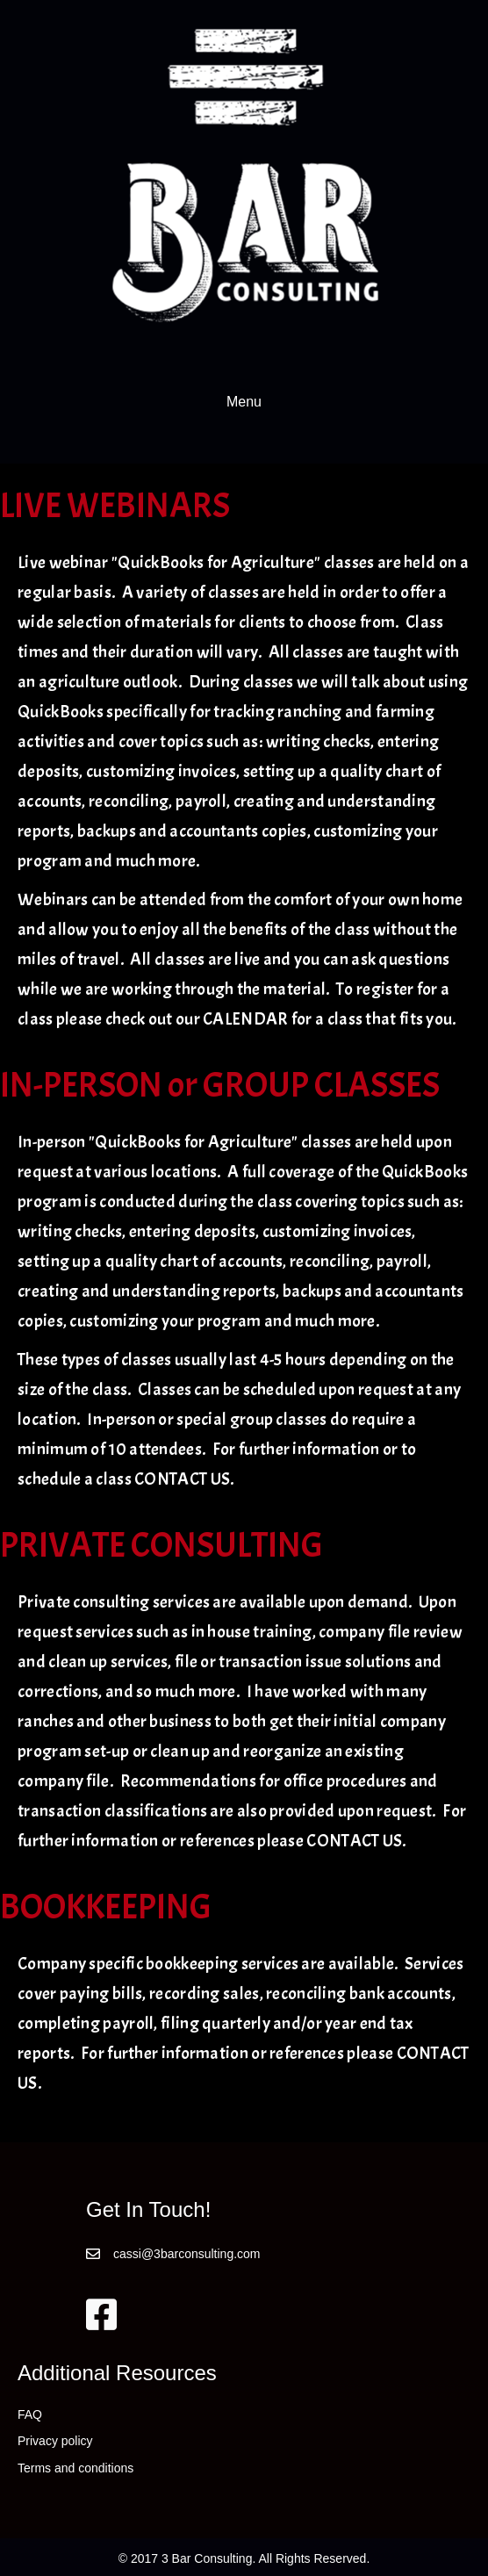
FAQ (30, 2414)
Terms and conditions (75, 2468)
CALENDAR (245, 1019)
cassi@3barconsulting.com (187, 2254)
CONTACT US (182, 1479)
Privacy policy (55, 2441)
